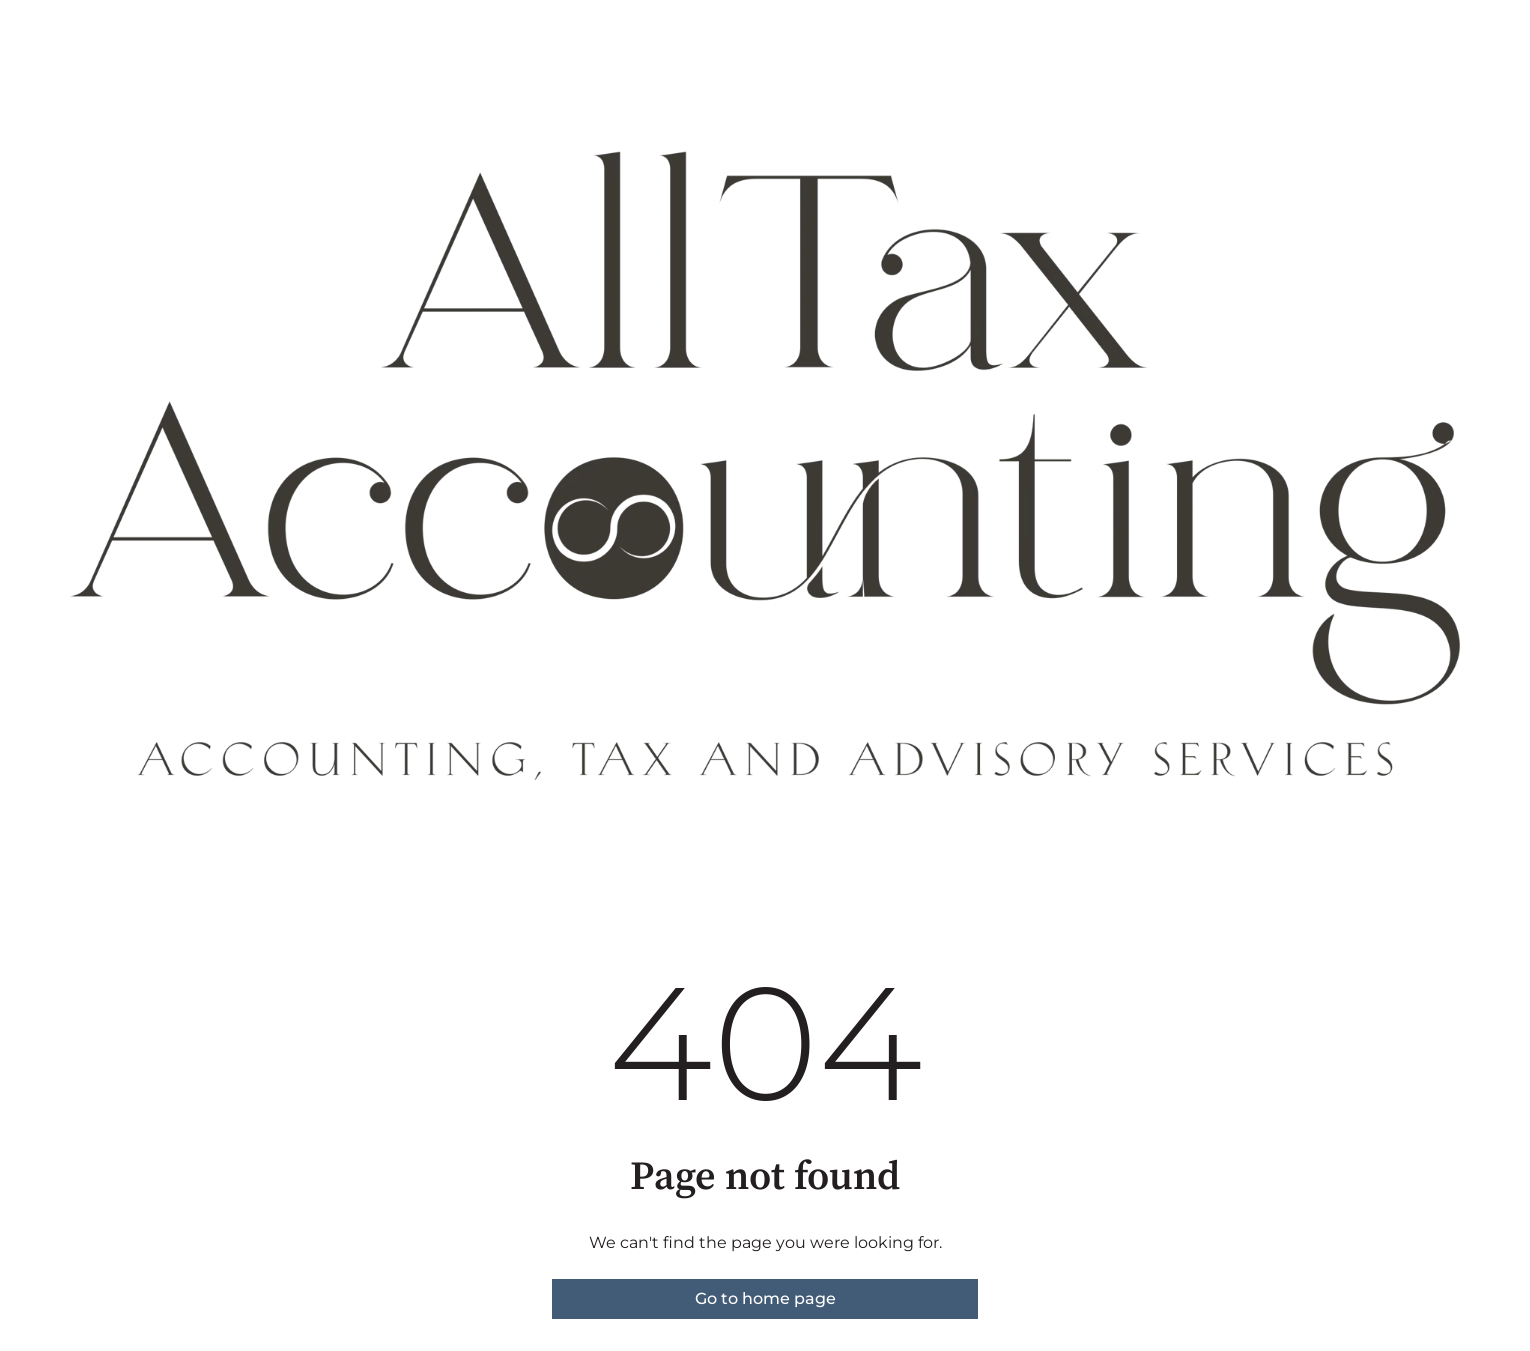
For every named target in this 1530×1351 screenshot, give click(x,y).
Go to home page (765, 1298)
